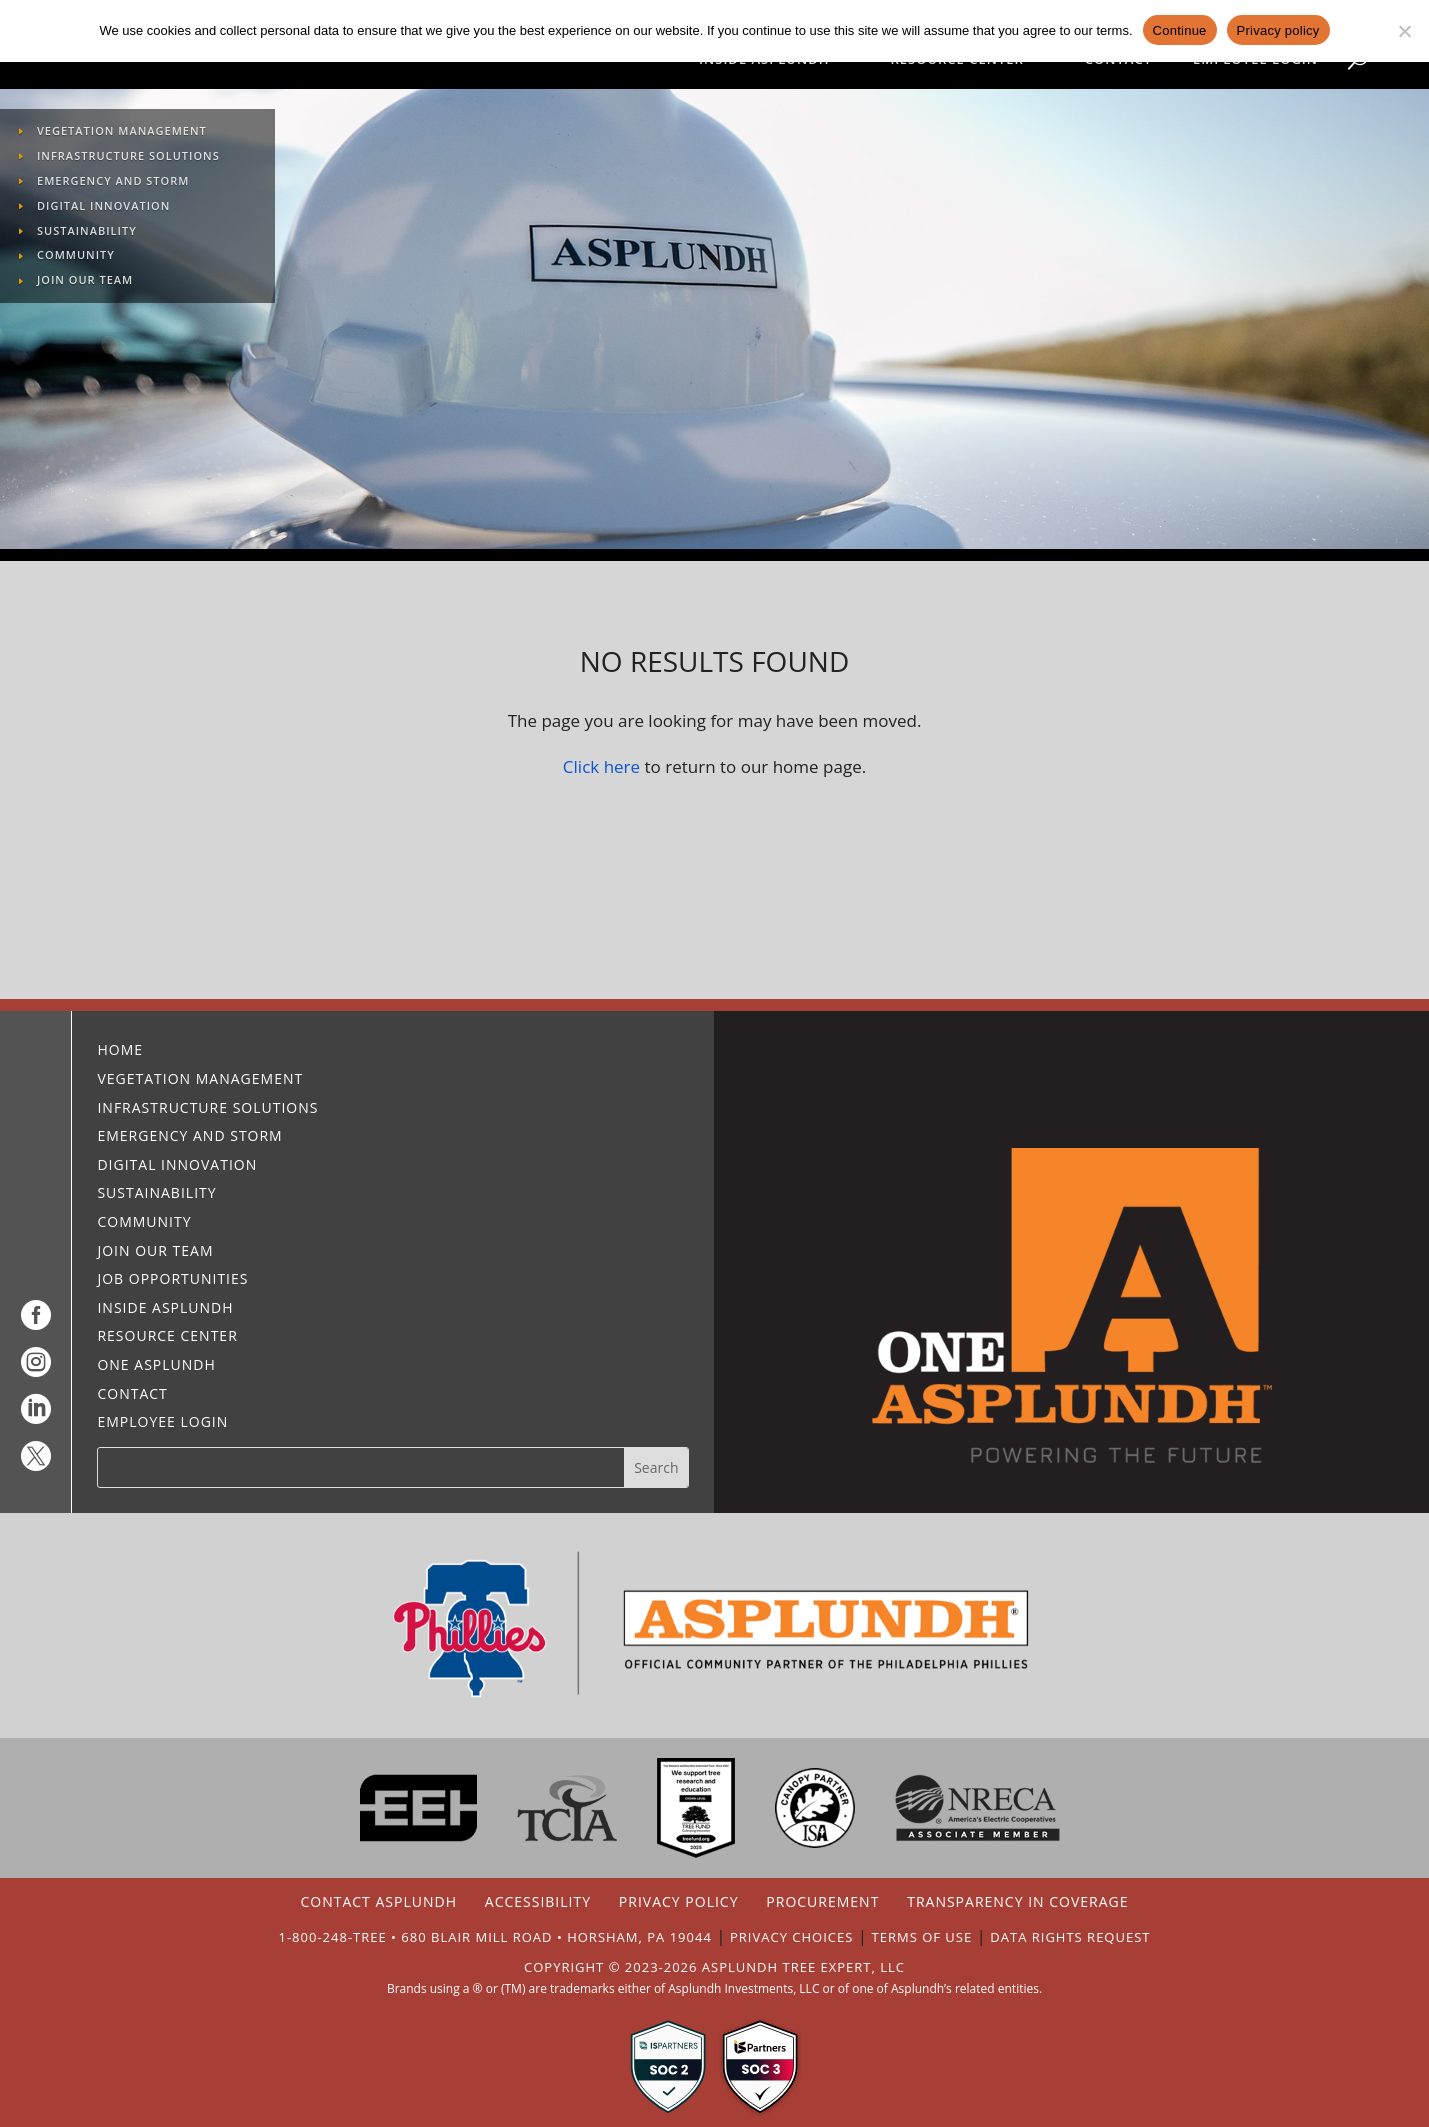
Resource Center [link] (956, 60)
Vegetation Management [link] (122, 132)
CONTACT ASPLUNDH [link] (378, 1901)
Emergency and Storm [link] (113, 182)
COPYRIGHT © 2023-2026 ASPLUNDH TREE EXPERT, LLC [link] (714, 1967)
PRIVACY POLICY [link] (679, 1901)
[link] (36, 1321)
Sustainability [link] (87, 232)
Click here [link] (601, 766)
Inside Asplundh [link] (764, 60)
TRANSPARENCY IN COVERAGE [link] (1017, 1901)
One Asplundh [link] (156, 1366)
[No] (1404, 31)
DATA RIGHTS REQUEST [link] (1070, 1937)
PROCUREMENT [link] (822, 1901)
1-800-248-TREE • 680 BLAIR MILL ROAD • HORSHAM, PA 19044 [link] (495, 1937)
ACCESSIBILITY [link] (538, 1901)
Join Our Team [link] (85, 281)
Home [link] (120, 1051)
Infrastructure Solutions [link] (128, 157)
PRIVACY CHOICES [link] (791, 1937)
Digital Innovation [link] (103, 207)
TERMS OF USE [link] (922, 1937)
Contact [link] (1118, 60)
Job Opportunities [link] (172, 1280)
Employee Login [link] (1255, 60)
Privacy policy (1278, 30)
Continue (1180, 30)
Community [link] (76, 256)
